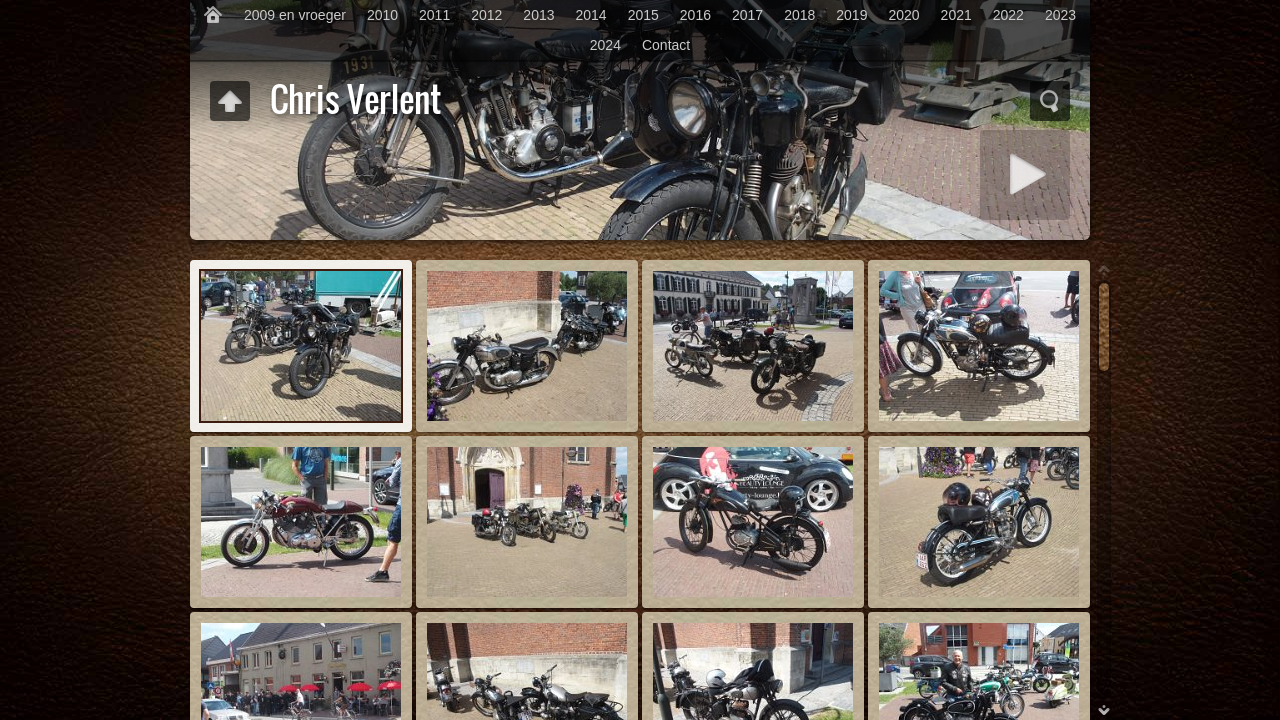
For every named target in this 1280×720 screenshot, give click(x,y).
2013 (538, 15)
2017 (747, 15)
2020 (903, 15)
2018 (799, 15)
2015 (643, 15)
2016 (695, 15)
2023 (1060, 15)
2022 (1008, 15)
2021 (956, 15)
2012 (486, 15)
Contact (666, 45)
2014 (591, 15)
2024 (605, 45)
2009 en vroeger (295, 15)
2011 (434, 15)
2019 (851, 15)
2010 (382, 15)
